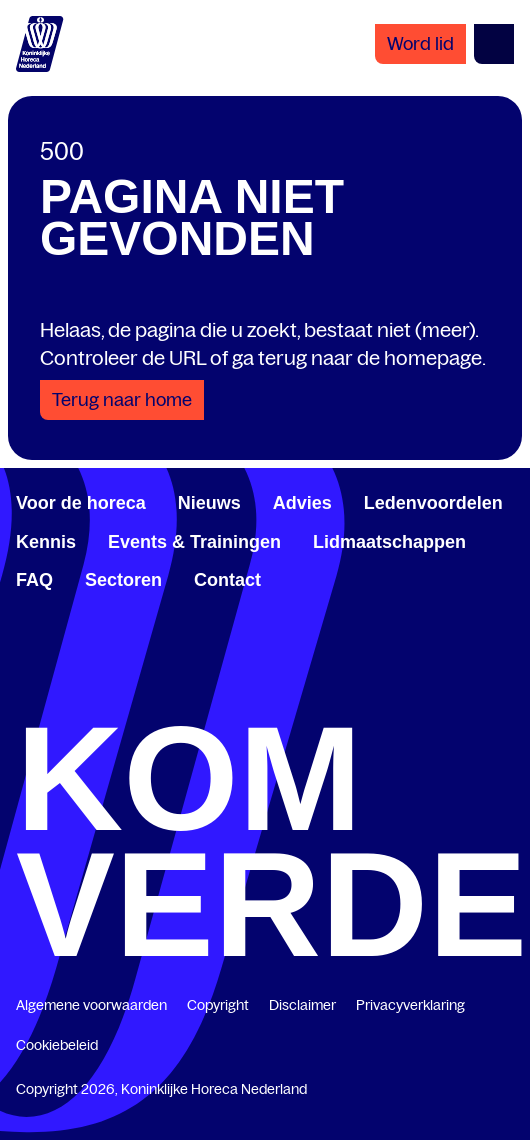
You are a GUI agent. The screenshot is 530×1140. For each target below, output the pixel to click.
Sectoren (123, 580)
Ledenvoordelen (433, 503)
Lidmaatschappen (389, 542)
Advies (302, 503)
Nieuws (209, 503)
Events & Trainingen (194, 542)
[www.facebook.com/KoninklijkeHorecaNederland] (24, 696)
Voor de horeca (81, 503)
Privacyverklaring (410, 1005)
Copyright (218, 1005)
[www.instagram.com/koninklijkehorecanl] (506, 696)
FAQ (34, 580)
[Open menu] (494, 44)
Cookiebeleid (57, 1045)
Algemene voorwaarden (91, 1005)
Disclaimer (302, 1005)
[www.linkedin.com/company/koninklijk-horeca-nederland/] (145, 696)
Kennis (46, 542)
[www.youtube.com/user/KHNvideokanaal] (386, 696)
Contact (227, 580)
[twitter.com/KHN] (265, 696)
